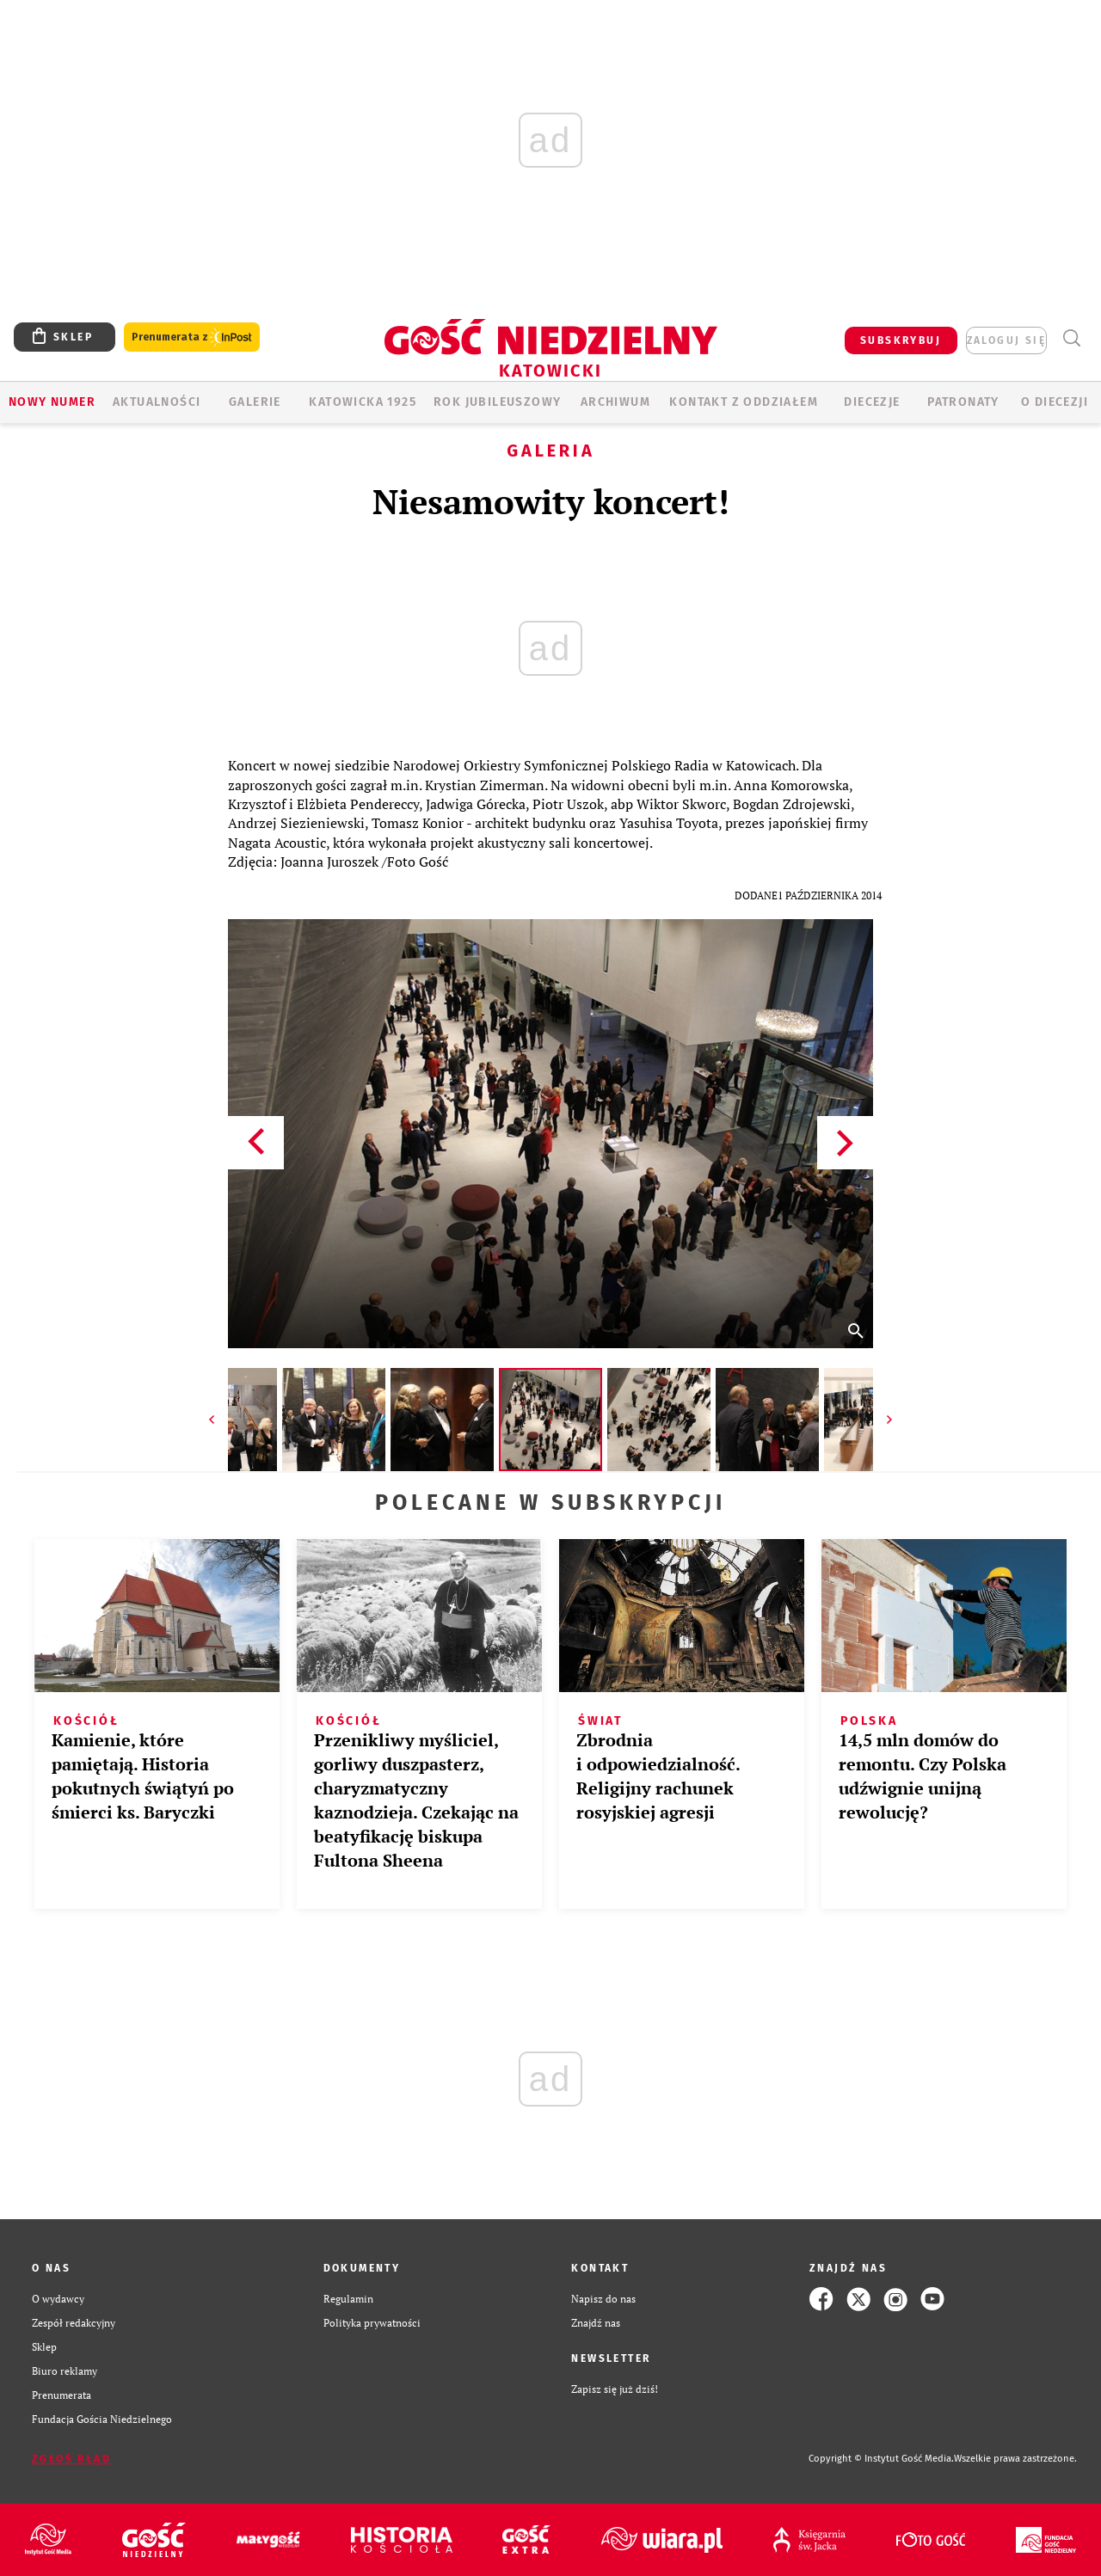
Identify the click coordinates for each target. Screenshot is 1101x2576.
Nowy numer (52, 402)
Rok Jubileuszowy (497, 402)
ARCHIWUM (615, 402)
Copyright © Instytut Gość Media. (881, 2458)
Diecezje (872, 402)
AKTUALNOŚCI (156, 402)
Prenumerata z (192, 337)
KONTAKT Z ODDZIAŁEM (743, 402)
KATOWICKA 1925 (362, 402)
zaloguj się (1006, 340)
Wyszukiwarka (1071, 338)
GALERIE (255, 402)
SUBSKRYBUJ (900, 340)
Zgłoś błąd (71, 2459)
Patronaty (963, 402)
